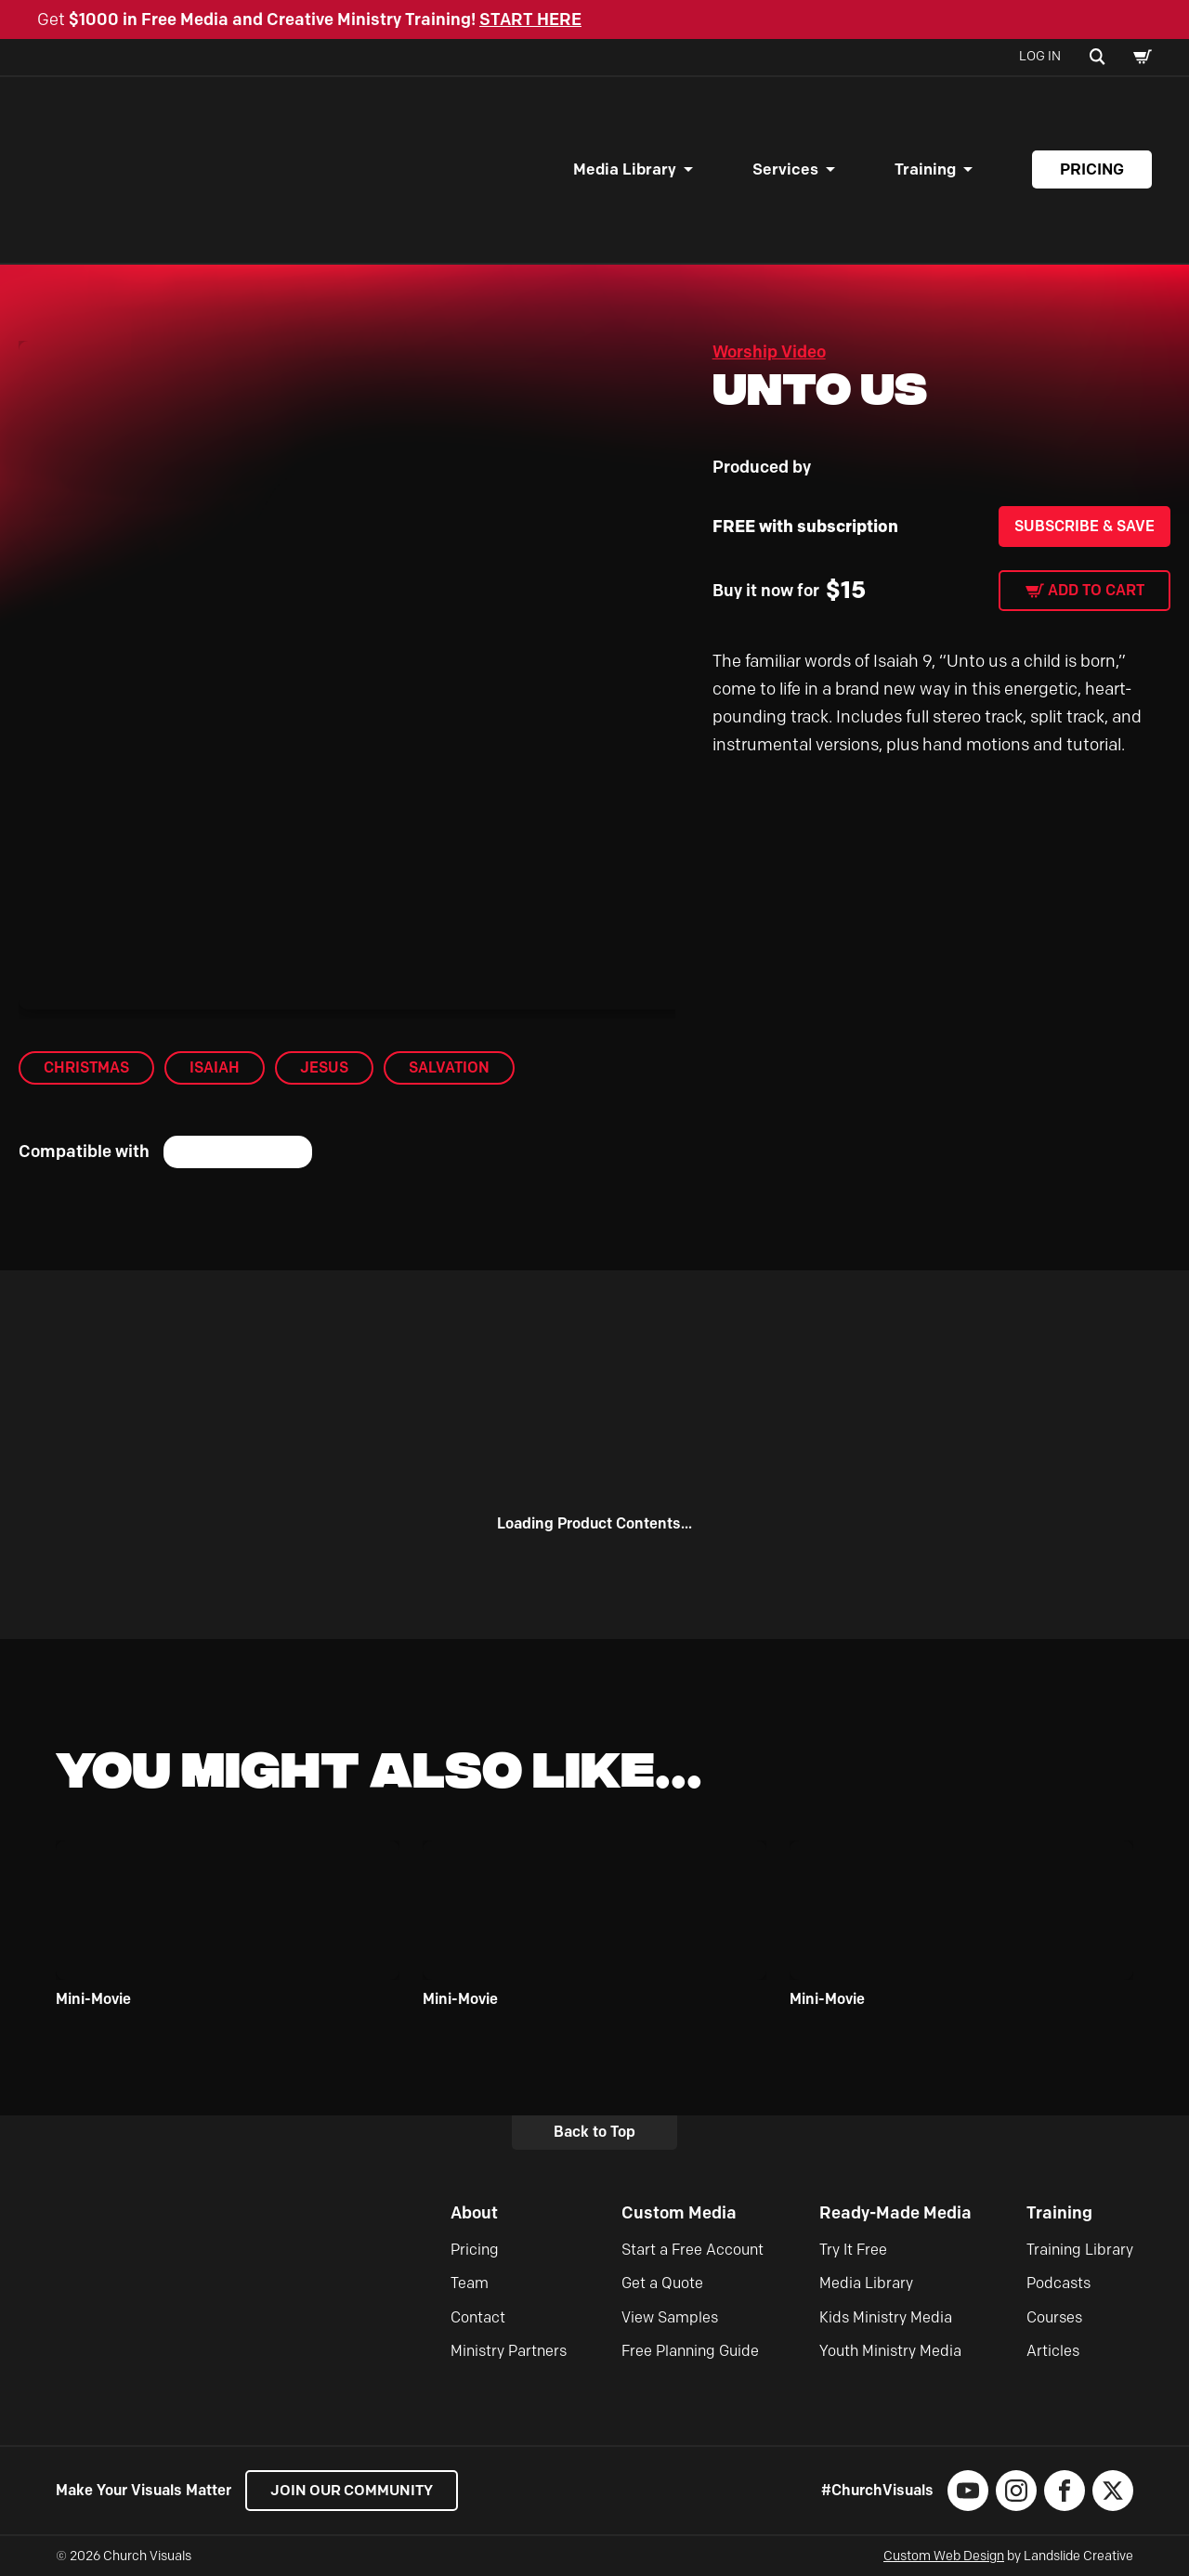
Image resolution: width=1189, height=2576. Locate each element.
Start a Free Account (692, 2249)
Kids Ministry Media (885, 2317)
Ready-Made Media (895, 2213)
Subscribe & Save (1084, 526)
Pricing (1092, 169)
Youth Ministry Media (890, 2351)
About (474, 2213)
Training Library (1079, 2249)
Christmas (86, 1067)
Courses (1054, 2317)
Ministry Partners (509, 2351)
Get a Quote (662, 2283)
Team (470, 2283)
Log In (1040, 56)
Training (925, 169)
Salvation (449, 1067)
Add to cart (1096, 590)
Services (785, 169)
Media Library (624, 169)
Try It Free (853, 2249)
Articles (1052, 2351)
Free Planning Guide (690, 2351)
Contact (478, 2317)
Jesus (324, 1067)
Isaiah (214, 1067)
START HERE (530, 19)
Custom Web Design (943, 2556)
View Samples (669, 2317)
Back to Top (594, 2131)
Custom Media (679, 2213)
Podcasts (1058, 2283)
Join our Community (353, 2490)
